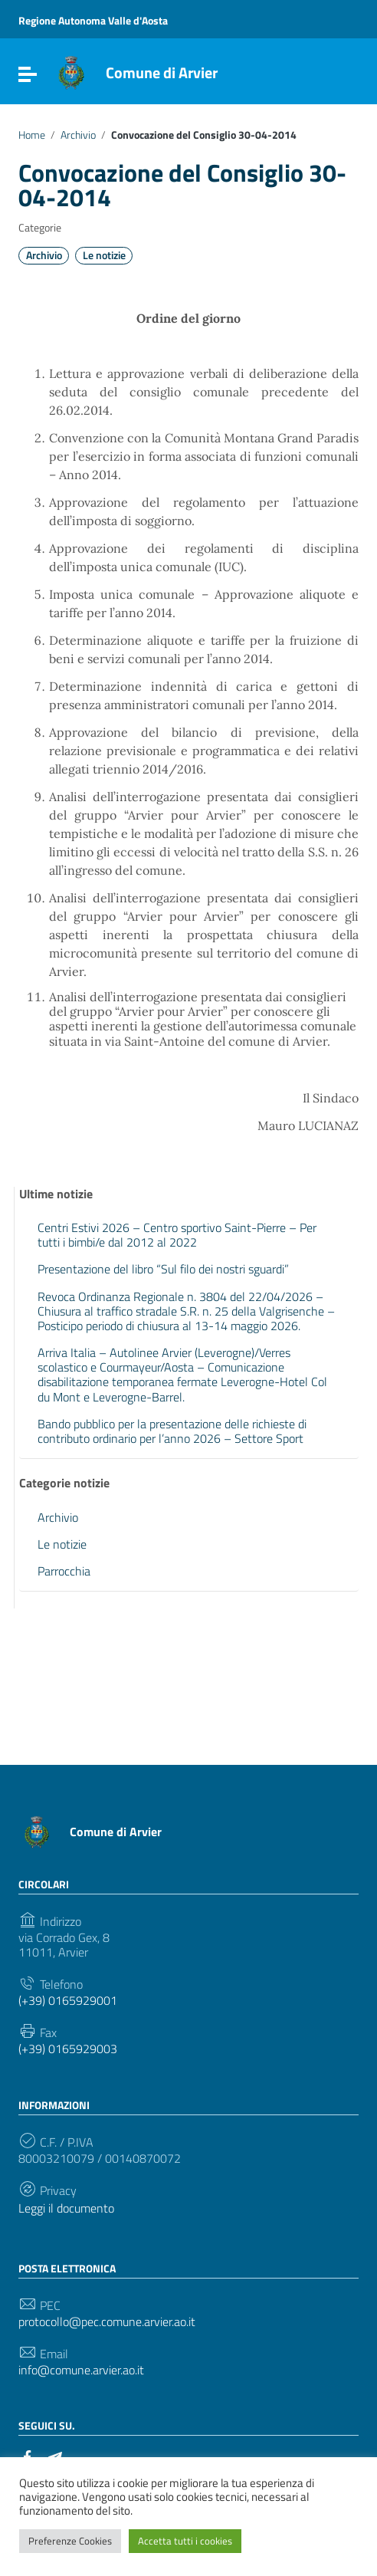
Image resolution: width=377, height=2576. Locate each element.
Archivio (78, 135)
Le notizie (104, 255)
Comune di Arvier (162, 72)
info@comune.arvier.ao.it (81, 2370)
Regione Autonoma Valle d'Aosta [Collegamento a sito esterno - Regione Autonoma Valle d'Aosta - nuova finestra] (93, 20)
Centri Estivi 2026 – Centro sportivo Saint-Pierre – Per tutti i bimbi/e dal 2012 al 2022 (177, 1234)
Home (31, 135)
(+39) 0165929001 (67, 2000)
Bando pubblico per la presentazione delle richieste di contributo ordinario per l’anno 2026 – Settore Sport (172, 1430)
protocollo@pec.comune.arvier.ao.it (106, 2322)
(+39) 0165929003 (67, 2049)
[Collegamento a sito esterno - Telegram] (55, 2455)
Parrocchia (64, 1571)
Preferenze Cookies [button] (70, 2540)
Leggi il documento (66, 2208)
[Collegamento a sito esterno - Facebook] (27, 2455)
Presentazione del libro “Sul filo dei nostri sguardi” (163, 1269)
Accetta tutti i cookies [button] (185, 2540)
